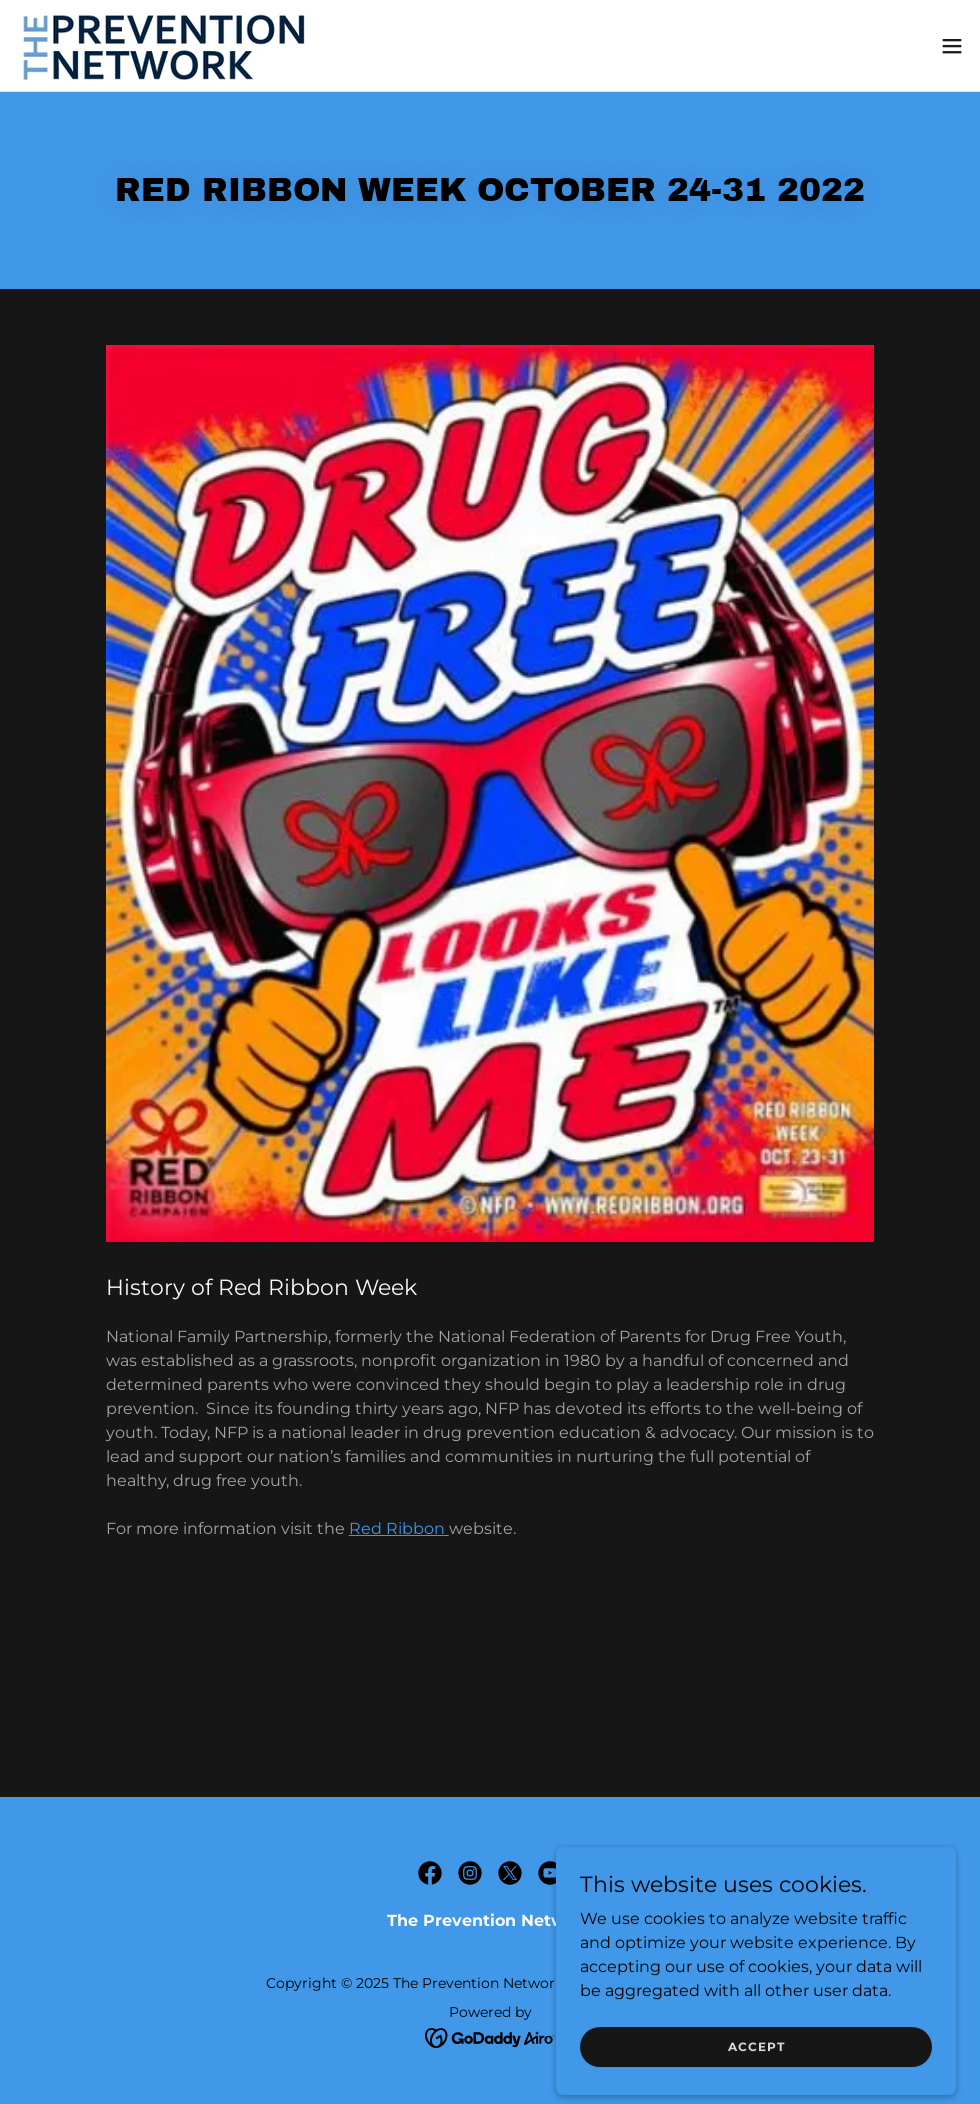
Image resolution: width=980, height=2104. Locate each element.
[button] (952, 46)
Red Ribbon (399, 1528)
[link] (166, 45)
